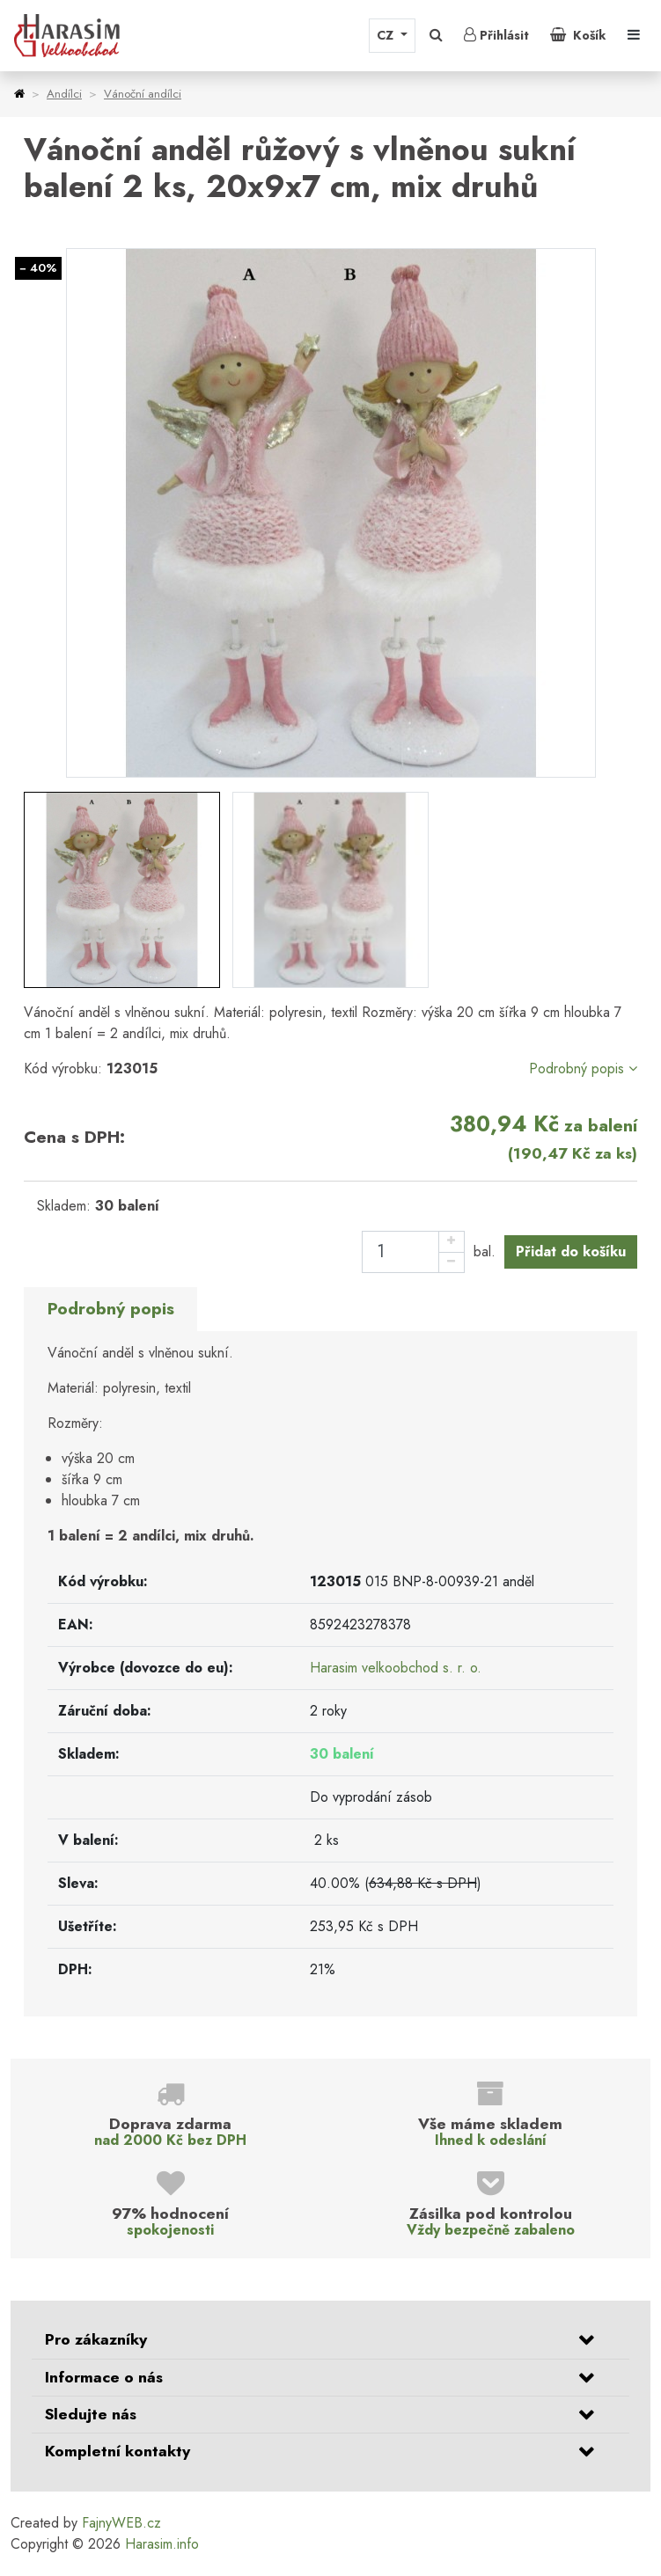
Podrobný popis (583, 1068)
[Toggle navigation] (634, 35)
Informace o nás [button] (104, 2377)
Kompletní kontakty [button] (117, 2451)
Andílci (64, 93)
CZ (387, 35)
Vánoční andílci (142, 93)
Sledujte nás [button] (90, 2414)
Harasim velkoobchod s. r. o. (395, 1668)
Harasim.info (162, 2544)
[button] (436, 35)
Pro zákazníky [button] (96, 2339)
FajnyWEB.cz (121, 2523)
